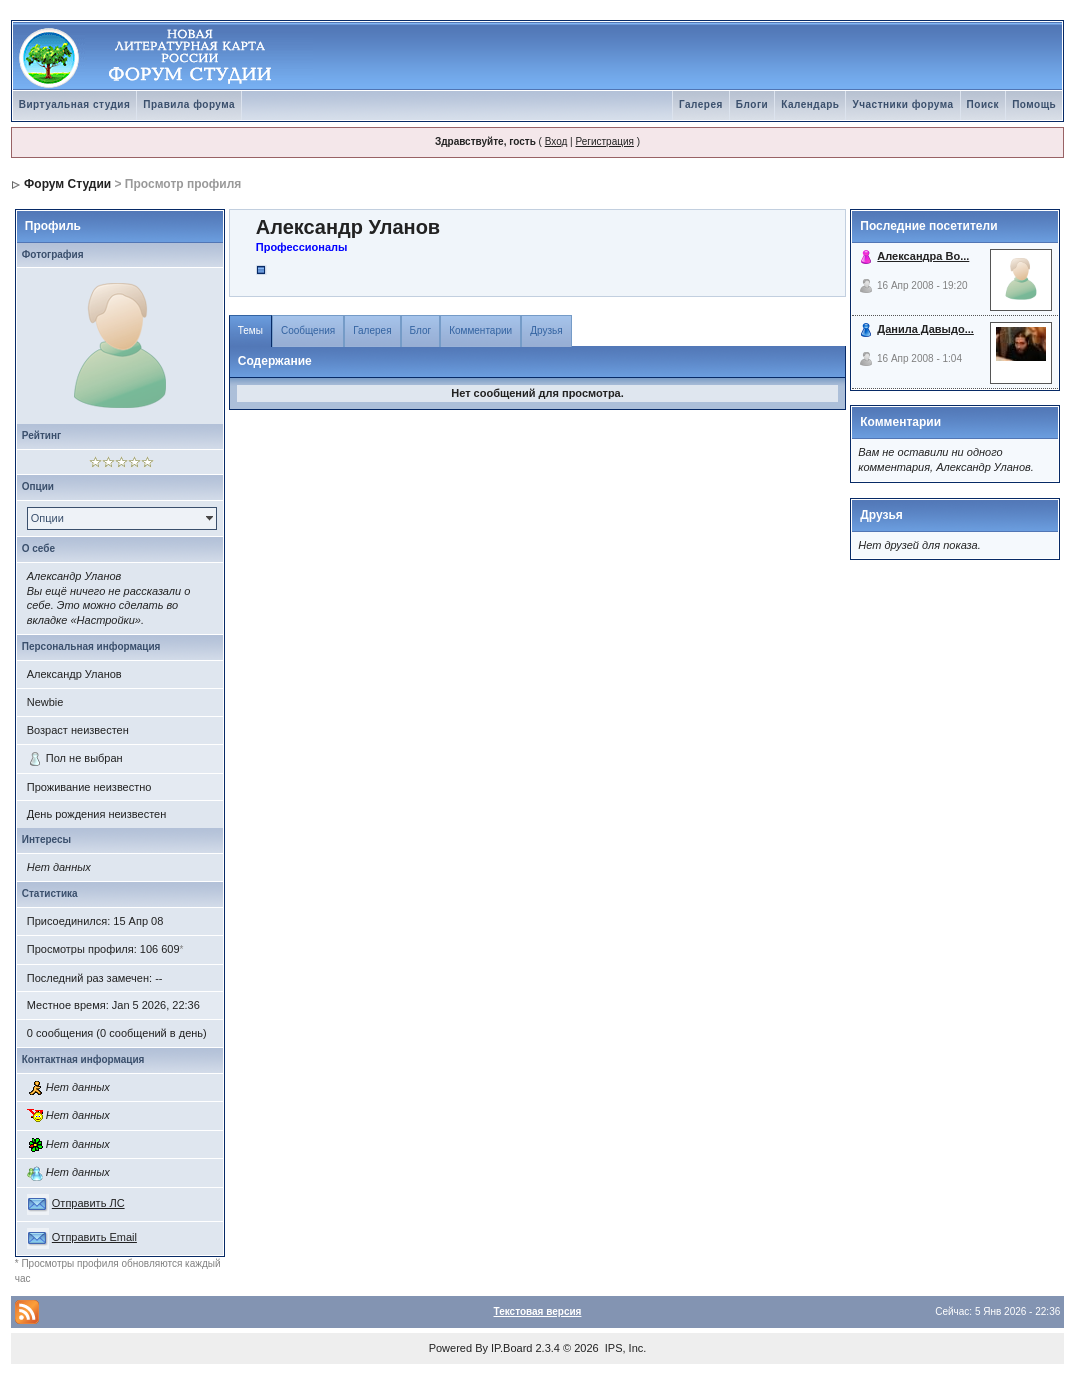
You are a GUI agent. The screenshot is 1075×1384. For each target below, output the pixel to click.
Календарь (810, 104)
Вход (556, 141)
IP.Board (511, 1348)
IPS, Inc (624, 1348)
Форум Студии (67, 184)
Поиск (983, 104)
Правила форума (189, 104)
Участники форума (902, 104)
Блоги (752, 104)
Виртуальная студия (75, 104)
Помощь (1034, 104)
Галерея (701, 104)
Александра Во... (923, 256)
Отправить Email (94, 1237)
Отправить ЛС (88, 1203)
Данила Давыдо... (925, 329)
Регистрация (604, 141)
